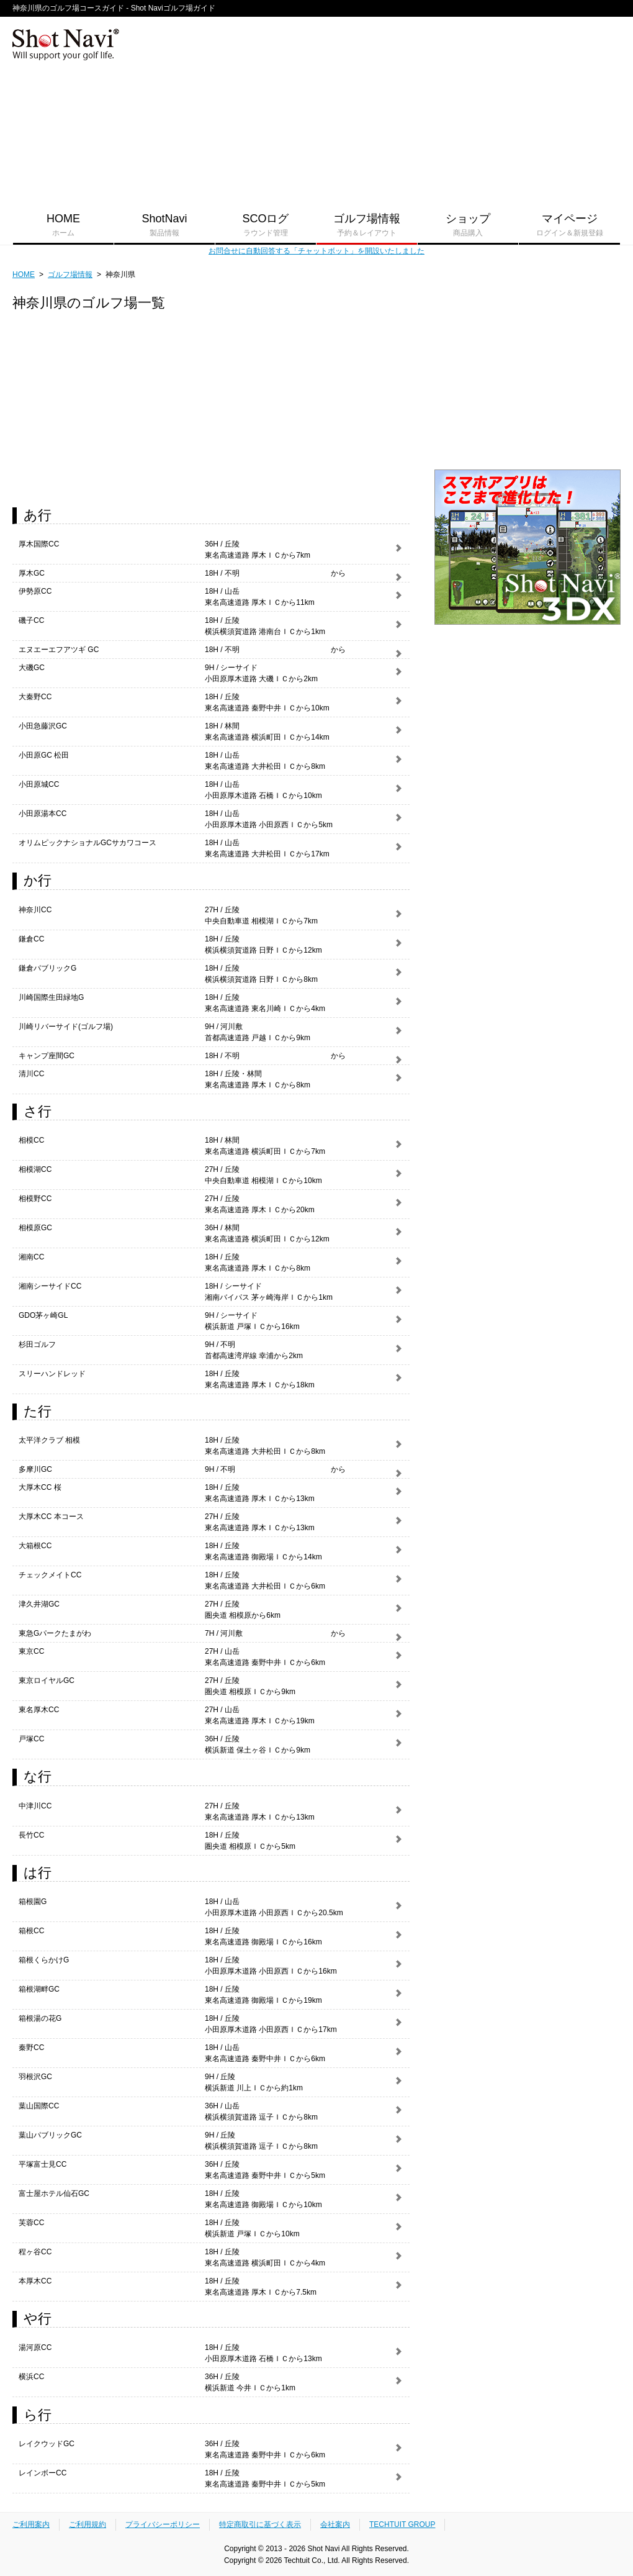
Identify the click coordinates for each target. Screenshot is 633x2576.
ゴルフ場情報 (366, 225)
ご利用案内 (31, 2524)
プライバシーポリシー (162, 2524)
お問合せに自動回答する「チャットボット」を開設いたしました (316, 251)
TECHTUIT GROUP (402, 2524)
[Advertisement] (491, 109)
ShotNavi (164, 225)
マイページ (569, 225)
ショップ (468, 225)
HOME (63, 225)
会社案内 (335, 2524)
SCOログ (265, 225)
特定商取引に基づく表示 (260, 2524)
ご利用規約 (87, 2524)
